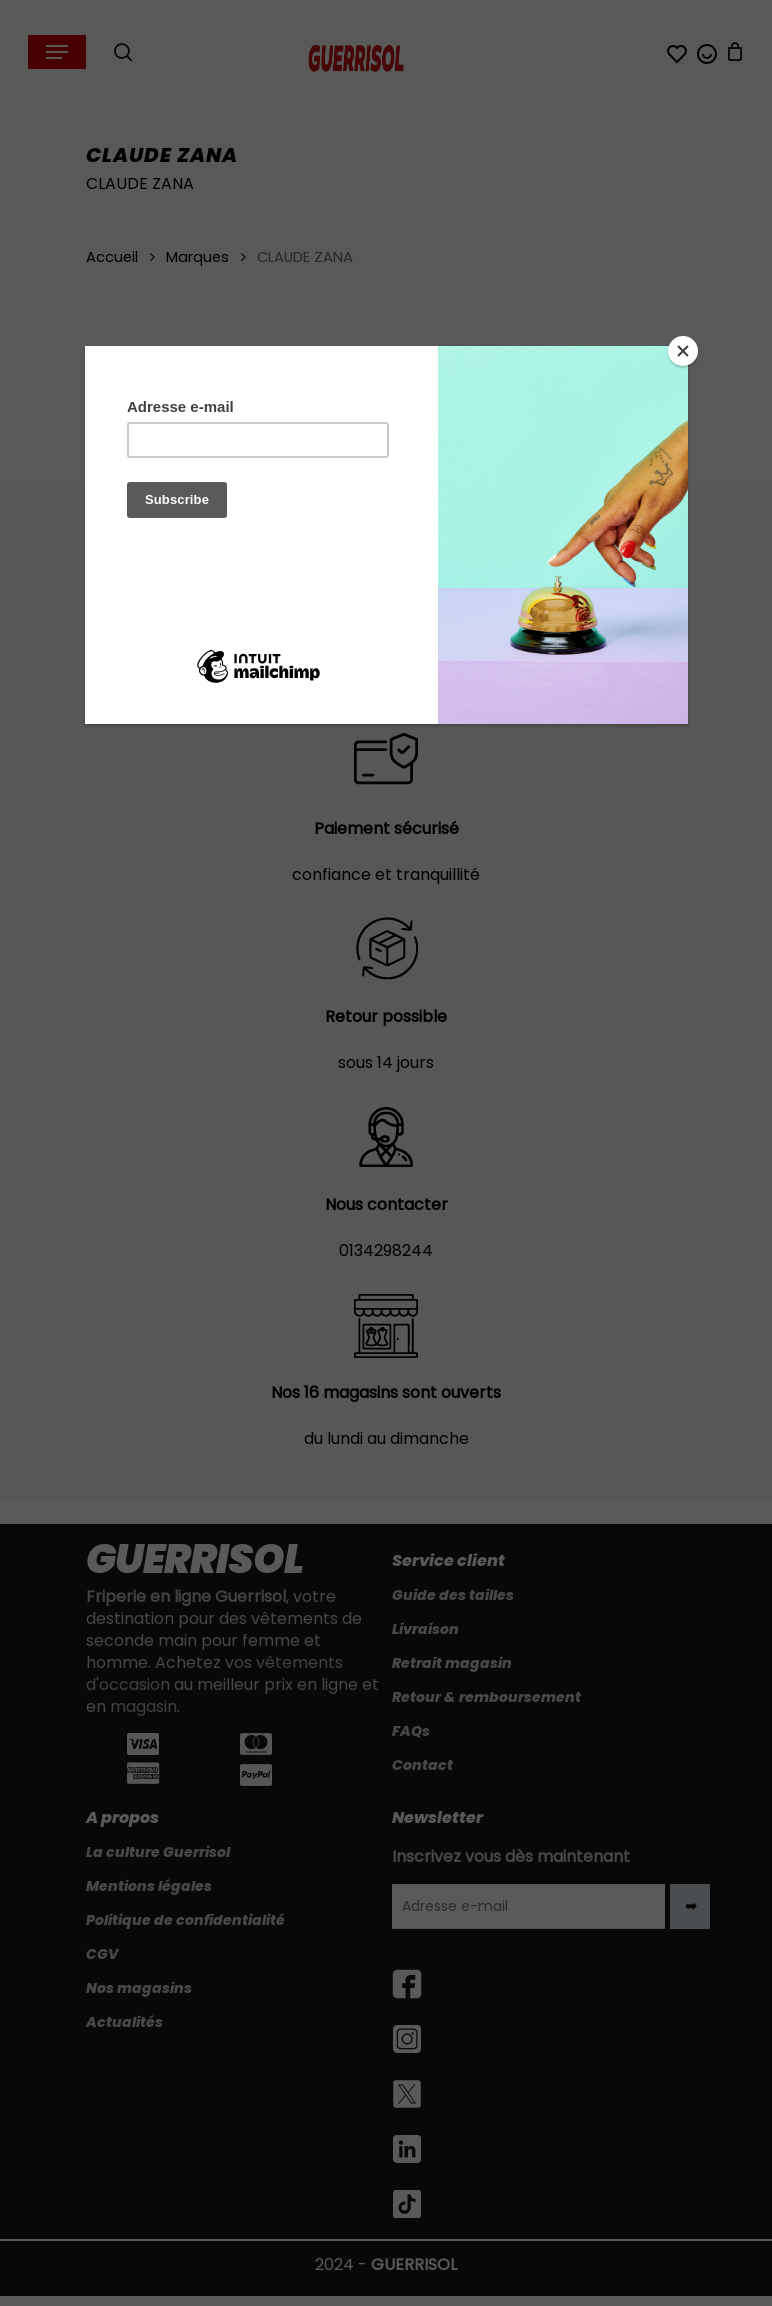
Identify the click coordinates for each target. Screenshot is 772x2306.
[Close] (683, 351)
